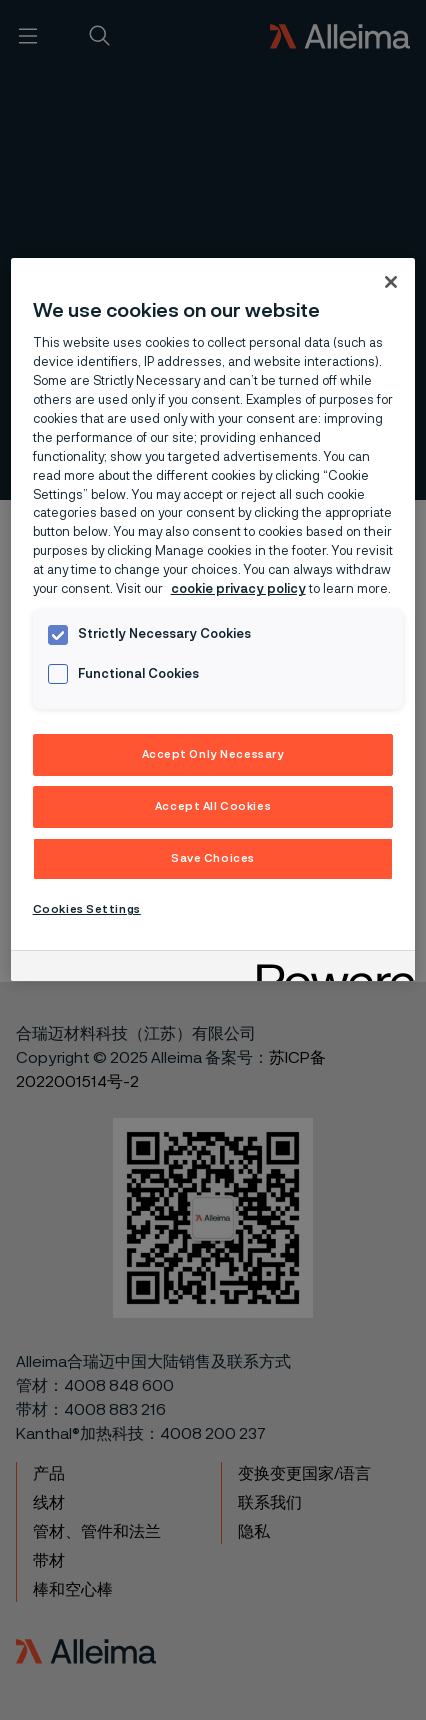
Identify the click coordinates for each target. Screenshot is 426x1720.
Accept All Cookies (213, 806)
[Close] (391, 282)
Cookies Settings (87, 909)
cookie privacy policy (238, 589)
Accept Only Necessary (213, 754)
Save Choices (213, 858)
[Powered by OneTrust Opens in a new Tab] (329, 968)
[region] (213, 619)
